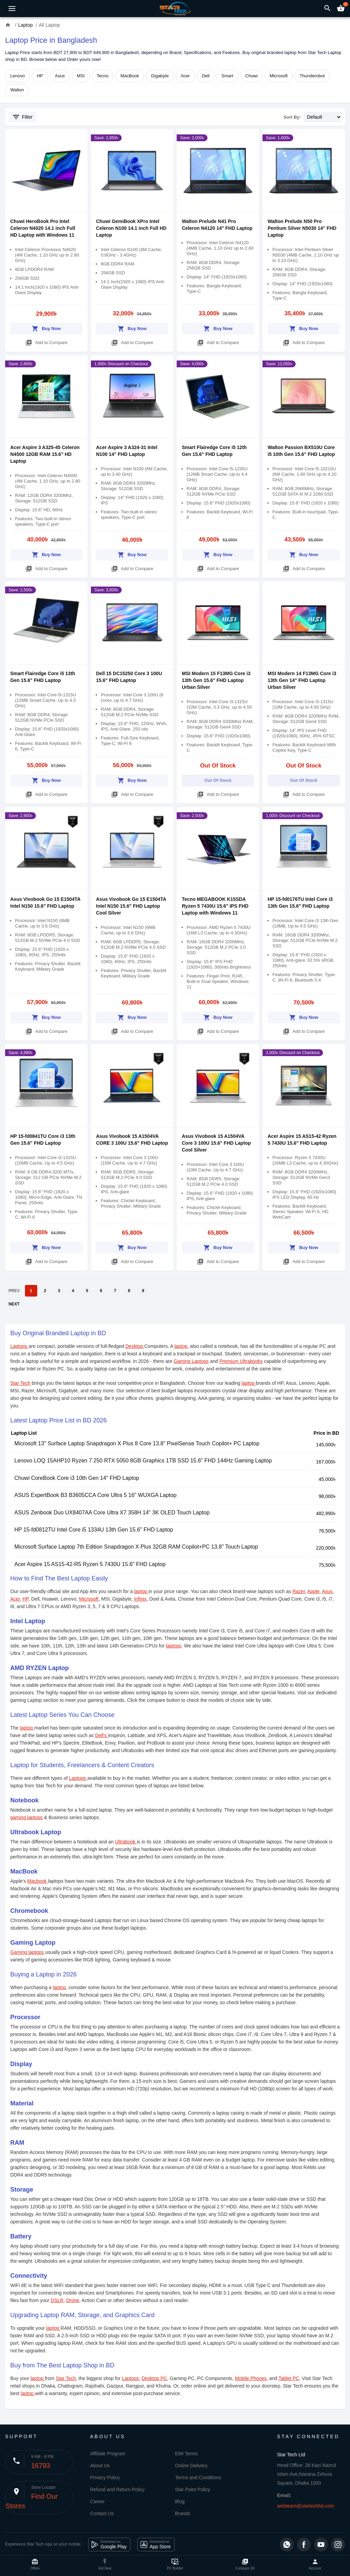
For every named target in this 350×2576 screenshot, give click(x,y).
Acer (185, 75)
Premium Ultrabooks (241, 1361)
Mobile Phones (251, 2378)
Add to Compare (46, 341)
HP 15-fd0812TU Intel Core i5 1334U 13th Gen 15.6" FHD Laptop (93, 1530)
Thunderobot (312, 75)
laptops (173, 1645)
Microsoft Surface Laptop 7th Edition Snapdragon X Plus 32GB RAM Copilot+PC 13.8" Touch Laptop (136, 1547)
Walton (17, 89)
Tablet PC (289, 2378)
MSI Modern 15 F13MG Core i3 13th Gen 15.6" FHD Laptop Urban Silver (216, 680)
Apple (313, 1591)
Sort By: (292, 117)
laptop (180, 1346)
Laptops (19, 1346)
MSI (81, 75)
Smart (227, 75)
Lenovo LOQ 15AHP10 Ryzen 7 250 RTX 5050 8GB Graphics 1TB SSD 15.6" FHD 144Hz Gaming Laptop (143, 1460)
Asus (60, 75)
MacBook (129, 75)
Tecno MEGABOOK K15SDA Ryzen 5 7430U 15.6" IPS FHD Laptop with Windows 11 (215, 906)
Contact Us (102, 2513)
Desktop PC (154, 2378)
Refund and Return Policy (117, 2489)
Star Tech (20, 1383)
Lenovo (17, 75)
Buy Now (46, 327)
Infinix (140, 1599)
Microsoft (279, 75)
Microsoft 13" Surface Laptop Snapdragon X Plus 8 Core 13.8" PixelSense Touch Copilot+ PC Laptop (136, 1443)
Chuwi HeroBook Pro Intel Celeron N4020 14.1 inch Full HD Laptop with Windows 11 (42, 228)
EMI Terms (186, 2453)
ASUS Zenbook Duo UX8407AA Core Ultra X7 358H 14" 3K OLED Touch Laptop (112, 1512)
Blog (180, 2501)
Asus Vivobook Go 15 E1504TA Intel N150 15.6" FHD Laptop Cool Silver (131, 906)
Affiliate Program (107, 2453)
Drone (72, 2300)
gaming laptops (26, 1817)
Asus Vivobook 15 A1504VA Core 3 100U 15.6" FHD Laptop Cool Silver (216, 1143)
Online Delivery (191, 2465)
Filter (22, 117)
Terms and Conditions (198, 2477)
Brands (182, 2513)
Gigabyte (160, 75)
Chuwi (251, 75)
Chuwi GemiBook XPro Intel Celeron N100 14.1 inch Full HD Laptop (131, 228)
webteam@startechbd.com (305, 2506)
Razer (298, 1591)
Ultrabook (126, 1841)
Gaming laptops (27, 1952)
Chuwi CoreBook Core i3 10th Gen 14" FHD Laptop (76, 1478)
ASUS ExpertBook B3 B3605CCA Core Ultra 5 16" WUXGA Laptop (95, 1495)
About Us (100, 2465)
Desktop (134, 1346)
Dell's (101, 1735)
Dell (205, 75)
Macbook (37, 1881)
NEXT (14, 1304)
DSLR (57, 2300)
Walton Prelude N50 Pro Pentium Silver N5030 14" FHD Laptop (302, 228)
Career (97, 2501)
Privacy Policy (105, 2477)
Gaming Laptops (191, 1361)
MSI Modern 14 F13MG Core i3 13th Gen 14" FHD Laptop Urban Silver (302, 680)
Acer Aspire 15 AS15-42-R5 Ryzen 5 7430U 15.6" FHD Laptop (89, 1564)
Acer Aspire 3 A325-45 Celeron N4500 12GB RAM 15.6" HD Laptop (45, 454)
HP (40, 75)
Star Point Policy (192, 2489)
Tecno (103, 75)
